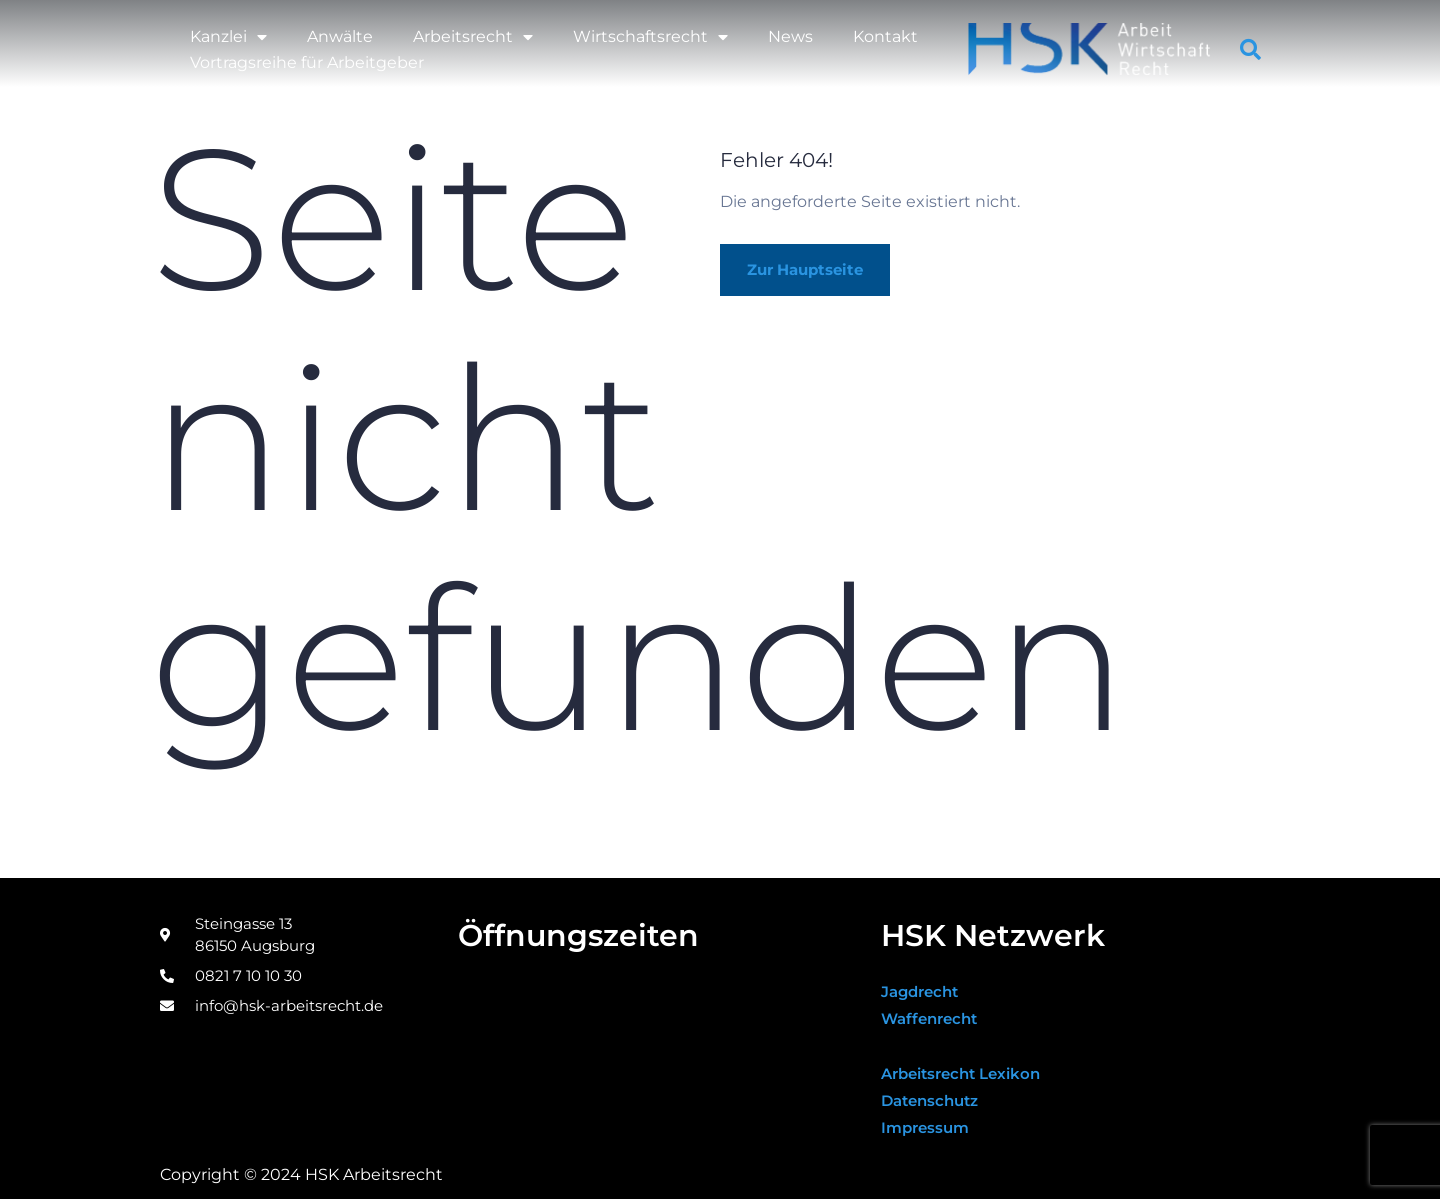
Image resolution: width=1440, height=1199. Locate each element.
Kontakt (885, 36)
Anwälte (340, 36)
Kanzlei (228, 37)
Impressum (928, 1127)
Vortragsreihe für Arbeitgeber (307, 62)
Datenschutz (934, 1100)
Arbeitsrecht (473, 37)
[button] (1251, 50)
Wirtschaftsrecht (650, 37)
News (790, 36)
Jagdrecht (923, 991)
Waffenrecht (933, 1018)
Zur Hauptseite (813, 270)
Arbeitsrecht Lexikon (967, 1073)
